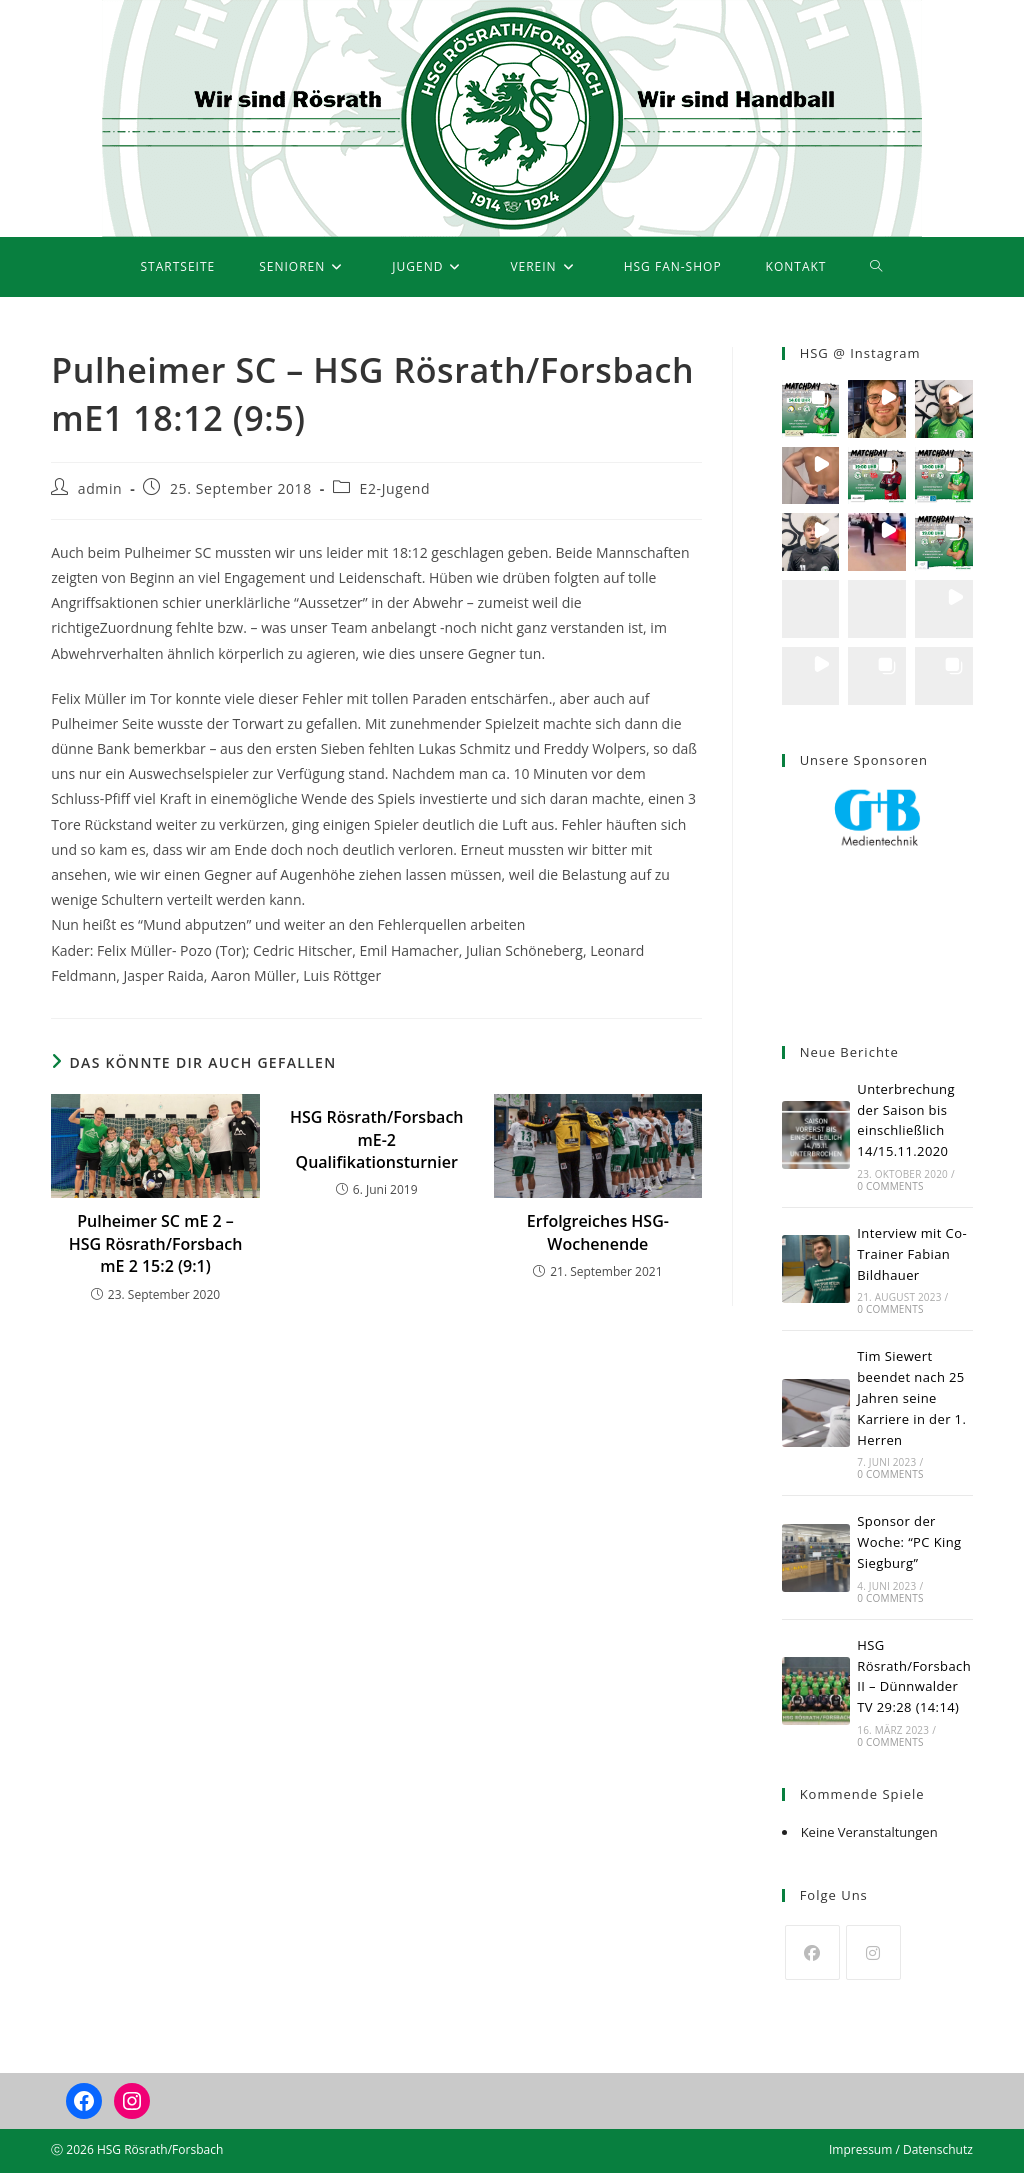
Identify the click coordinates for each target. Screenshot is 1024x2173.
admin (100, 488)
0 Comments (890, 1186)
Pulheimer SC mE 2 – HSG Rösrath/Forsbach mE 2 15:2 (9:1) (156, 1243)
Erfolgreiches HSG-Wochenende (598, 1232)
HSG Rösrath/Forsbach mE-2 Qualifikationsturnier (377, 1139)
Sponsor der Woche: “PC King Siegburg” (909, 1542)
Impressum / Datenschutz (901, 2149)
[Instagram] (873, 1952)
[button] (811, 409)
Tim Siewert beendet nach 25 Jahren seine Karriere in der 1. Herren (911, 1397)
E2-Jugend (395, 488)
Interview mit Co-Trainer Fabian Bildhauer (912, 1254)
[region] (877, 896)
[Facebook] (812, 1952)
